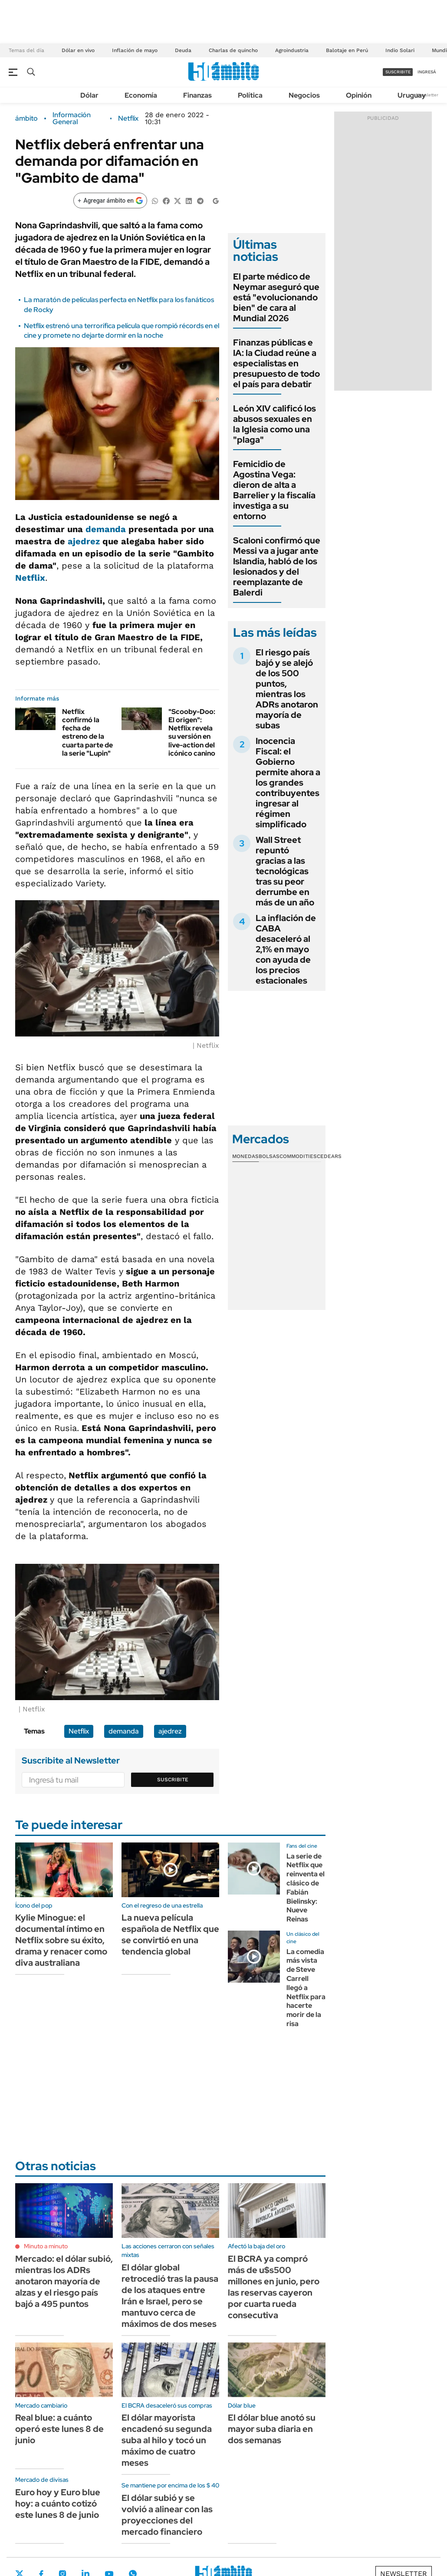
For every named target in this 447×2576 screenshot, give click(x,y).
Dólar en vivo (78, 50)
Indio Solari (399, 50)
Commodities (298, 1156)
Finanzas (197, 95)
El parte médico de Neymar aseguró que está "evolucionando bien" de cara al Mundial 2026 (276, 297)
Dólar (89, 95)
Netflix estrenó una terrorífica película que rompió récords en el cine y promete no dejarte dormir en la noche (121, 330)
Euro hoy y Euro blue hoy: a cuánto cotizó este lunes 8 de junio (57, 2503)
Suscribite (172, 1780)
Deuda (183, 50)
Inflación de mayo (135, 50)
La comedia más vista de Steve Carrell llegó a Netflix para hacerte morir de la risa (305, 1987)
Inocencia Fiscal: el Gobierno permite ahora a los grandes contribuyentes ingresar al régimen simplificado (288, 782)
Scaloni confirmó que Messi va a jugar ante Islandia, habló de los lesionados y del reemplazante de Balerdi (276, 566)
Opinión (358, 95)
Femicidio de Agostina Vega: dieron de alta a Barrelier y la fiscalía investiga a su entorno (274, 490)
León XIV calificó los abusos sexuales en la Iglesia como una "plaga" (274, 424)
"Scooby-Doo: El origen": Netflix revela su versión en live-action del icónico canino (191, 732)
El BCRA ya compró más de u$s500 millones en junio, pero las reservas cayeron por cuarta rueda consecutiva (273, 2287)
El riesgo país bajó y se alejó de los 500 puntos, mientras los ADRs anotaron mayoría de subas (287, 689)
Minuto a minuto (46, 2246)
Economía (141, 95)
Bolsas (269, 1156)
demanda (105, 529)
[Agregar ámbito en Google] (110, 200)
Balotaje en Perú (347, 50)
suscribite (398, 71)
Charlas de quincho (233, 50)
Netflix (128, 118)
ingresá (426, 71)
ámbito (26, 118)
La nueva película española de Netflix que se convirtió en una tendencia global (170, 1934)
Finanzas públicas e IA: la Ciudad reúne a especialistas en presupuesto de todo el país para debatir (276, 363)
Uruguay (412, 95)
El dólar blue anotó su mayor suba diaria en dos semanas (272, 2429)
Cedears (329, 1156)
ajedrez (84, 541)
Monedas (245, 1156)
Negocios (304, 95)
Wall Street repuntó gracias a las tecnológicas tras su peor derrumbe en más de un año (285, 871)
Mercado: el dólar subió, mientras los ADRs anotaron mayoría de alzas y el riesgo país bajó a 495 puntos (64, 2281)
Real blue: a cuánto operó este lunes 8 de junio (59, 2429)
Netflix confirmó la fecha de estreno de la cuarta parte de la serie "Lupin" (87, 732)
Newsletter (427, 94)
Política (250, 95)
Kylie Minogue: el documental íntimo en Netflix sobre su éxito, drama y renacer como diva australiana (61, 1940)
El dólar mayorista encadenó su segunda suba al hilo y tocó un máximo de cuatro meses (167, 2440)
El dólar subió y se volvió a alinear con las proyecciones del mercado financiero (167, 2514)
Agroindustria (292, 50)
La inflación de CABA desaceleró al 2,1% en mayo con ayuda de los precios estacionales (286, 949)
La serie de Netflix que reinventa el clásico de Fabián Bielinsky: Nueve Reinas (305, 1888)
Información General (72, 118)
